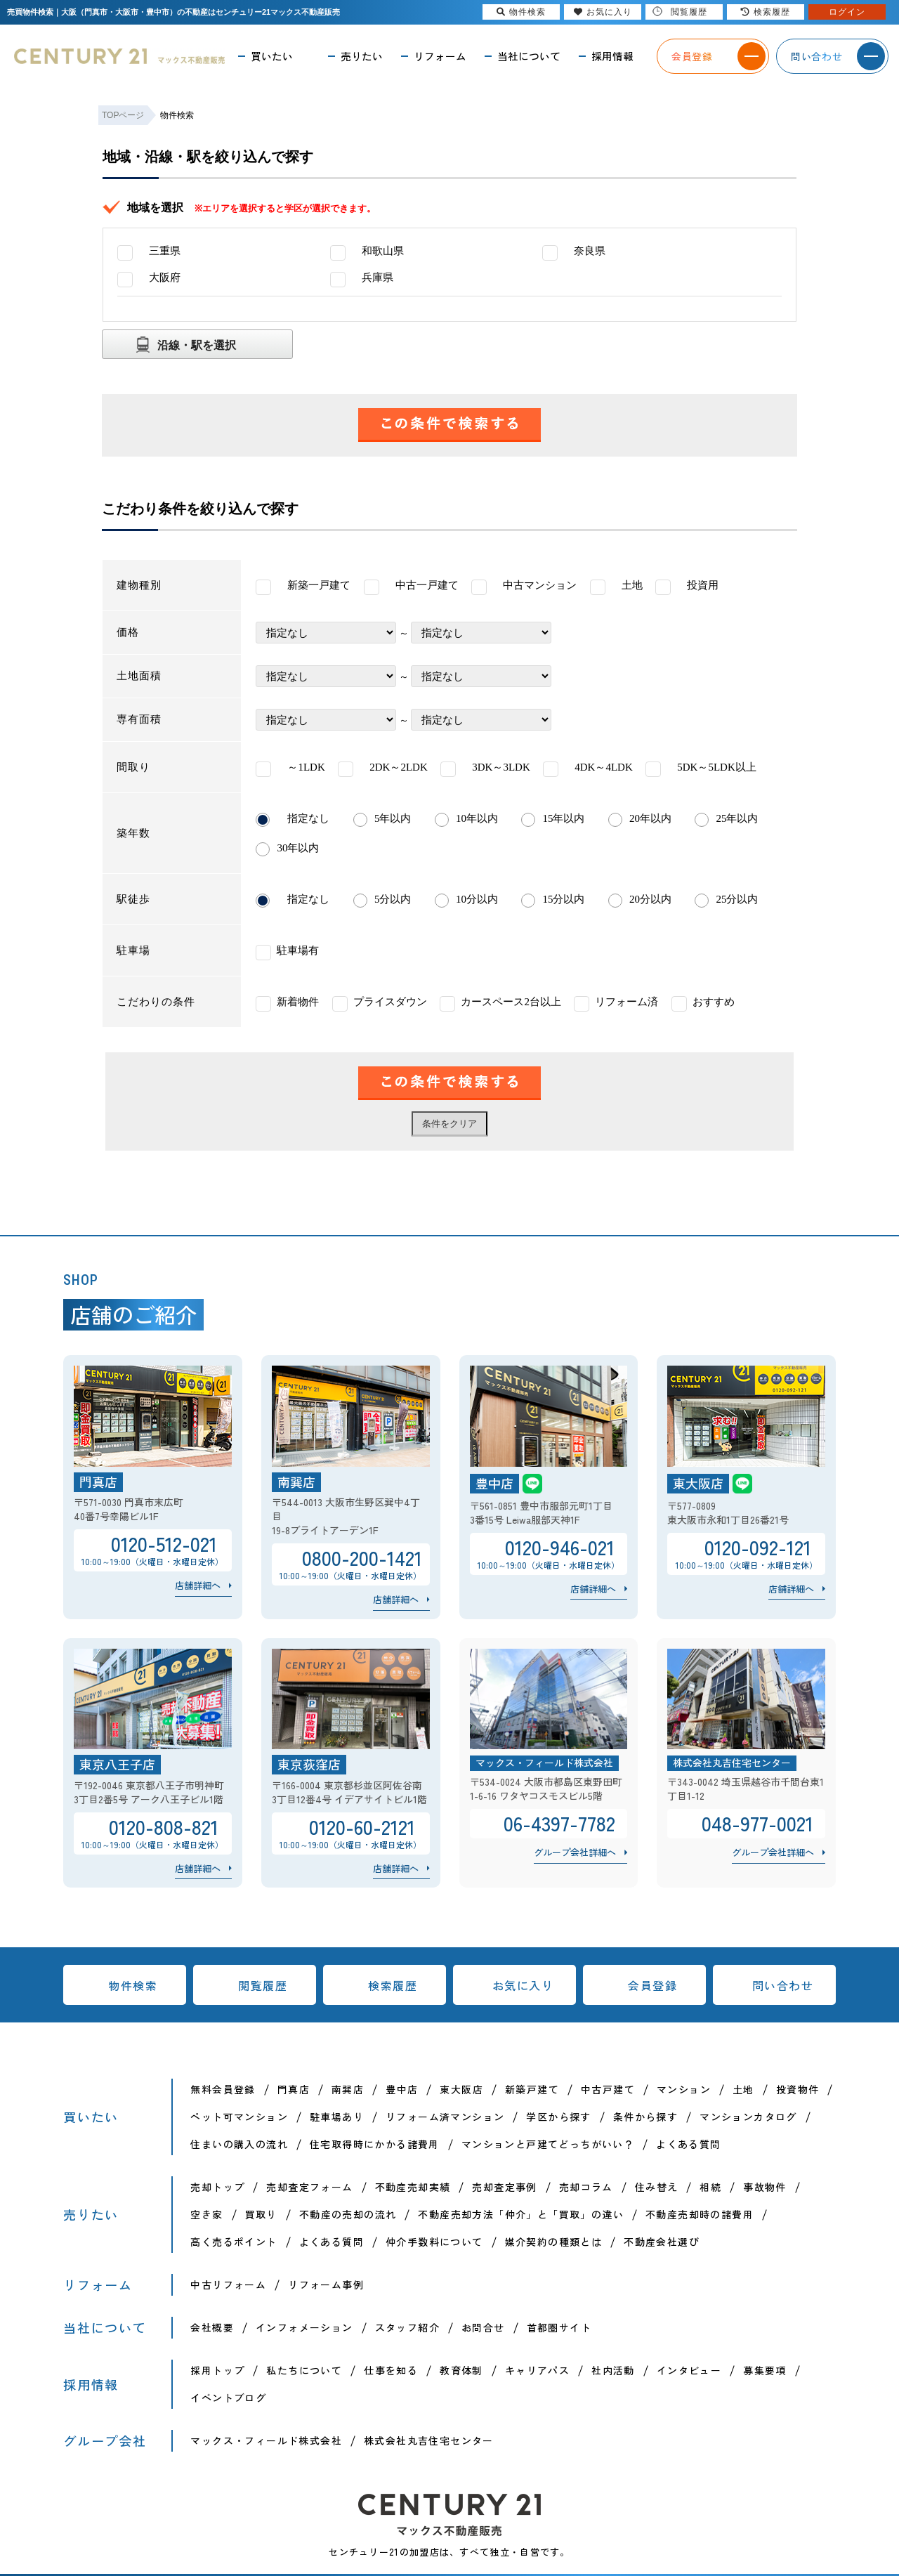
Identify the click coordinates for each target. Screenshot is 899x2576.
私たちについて (304, 2370)
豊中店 (402, 2089)
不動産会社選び (662, 2242)
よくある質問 (688, 2144)
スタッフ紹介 (407, 2327)
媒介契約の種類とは (554, 2242)
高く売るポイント (233, 2242)
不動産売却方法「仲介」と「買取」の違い (521, 2214)
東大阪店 (461, 2089)
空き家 (206, 2214)
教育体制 (461, 2370)
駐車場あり (337, 2117)
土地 (743, 2089)
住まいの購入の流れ (239, 2144)
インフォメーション (304, 2327)
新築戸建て (532, 2089)
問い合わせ (783, 1985)
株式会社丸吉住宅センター (429, 2440)
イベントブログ (228, 2398)
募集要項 (765, 2370)
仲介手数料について (434, 2242)
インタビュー (689, 2370)
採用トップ (217, 2370)
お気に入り (523, 1985)
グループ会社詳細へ (575, 1852)
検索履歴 (392, 1985)
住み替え (656, 2187)
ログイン (847, 12)
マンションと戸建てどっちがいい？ (547, 2144)
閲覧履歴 (262, 1985)
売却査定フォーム (309, 2187)
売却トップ (217, 2187)
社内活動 (613, 2370)
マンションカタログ (748, 2117)
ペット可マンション (239, 2117)
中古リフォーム (228, 2284)
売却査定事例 (504, 2187)
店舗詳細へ (198, 1585)
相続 (710, 2187)
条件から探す (645, 2117)
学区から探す (558, 2117)
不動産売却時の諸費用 (699, 2214)
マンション (684, 2089)
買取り (261, 2214)
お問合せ (483, 2327)
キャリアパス (537, 2370)
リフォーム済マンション (445, 2117)
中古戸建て (608, 2089)
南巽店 (348, 2089)
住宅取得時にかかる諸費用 (375, 2144)
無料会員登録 (222, 2089)
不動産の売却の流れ (348, 2214)
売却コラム (586, 2187)
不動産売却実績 (413, 2187)
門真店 (293, 2089)
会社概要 (212, 2327)
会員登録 (652, 1985)
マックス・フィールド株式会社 (266, 2440)
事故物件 (765, 2187)
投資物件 (798, 2089)
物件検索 (132, 1985)
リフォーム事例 (326, 2284)
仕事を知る (391, 2370)
